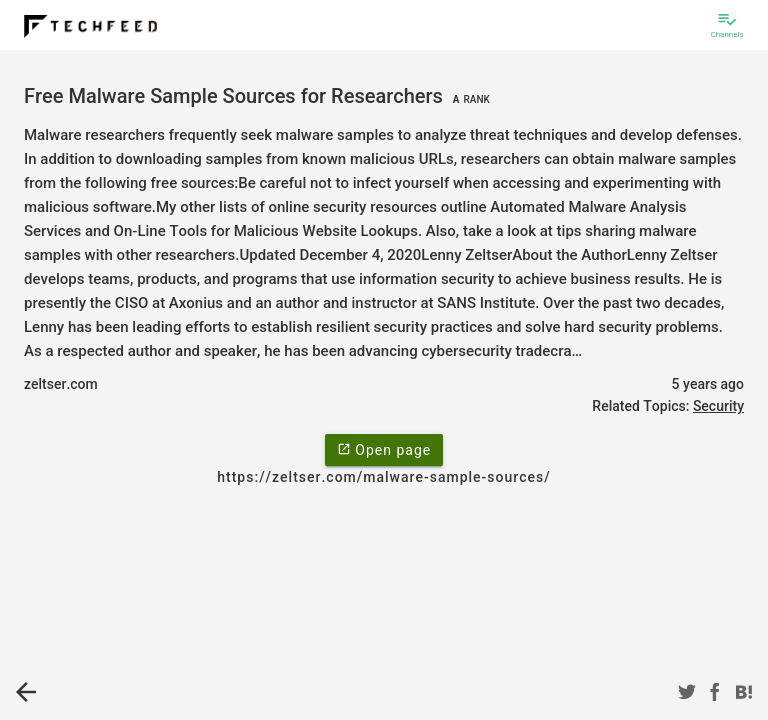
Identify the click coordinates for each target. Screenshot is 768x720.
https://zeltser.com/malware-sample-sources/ (383, 477)
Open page (384, 449)
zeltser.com (61, 384)
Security (718, 406)
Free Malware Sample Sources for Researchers (259, 96)
